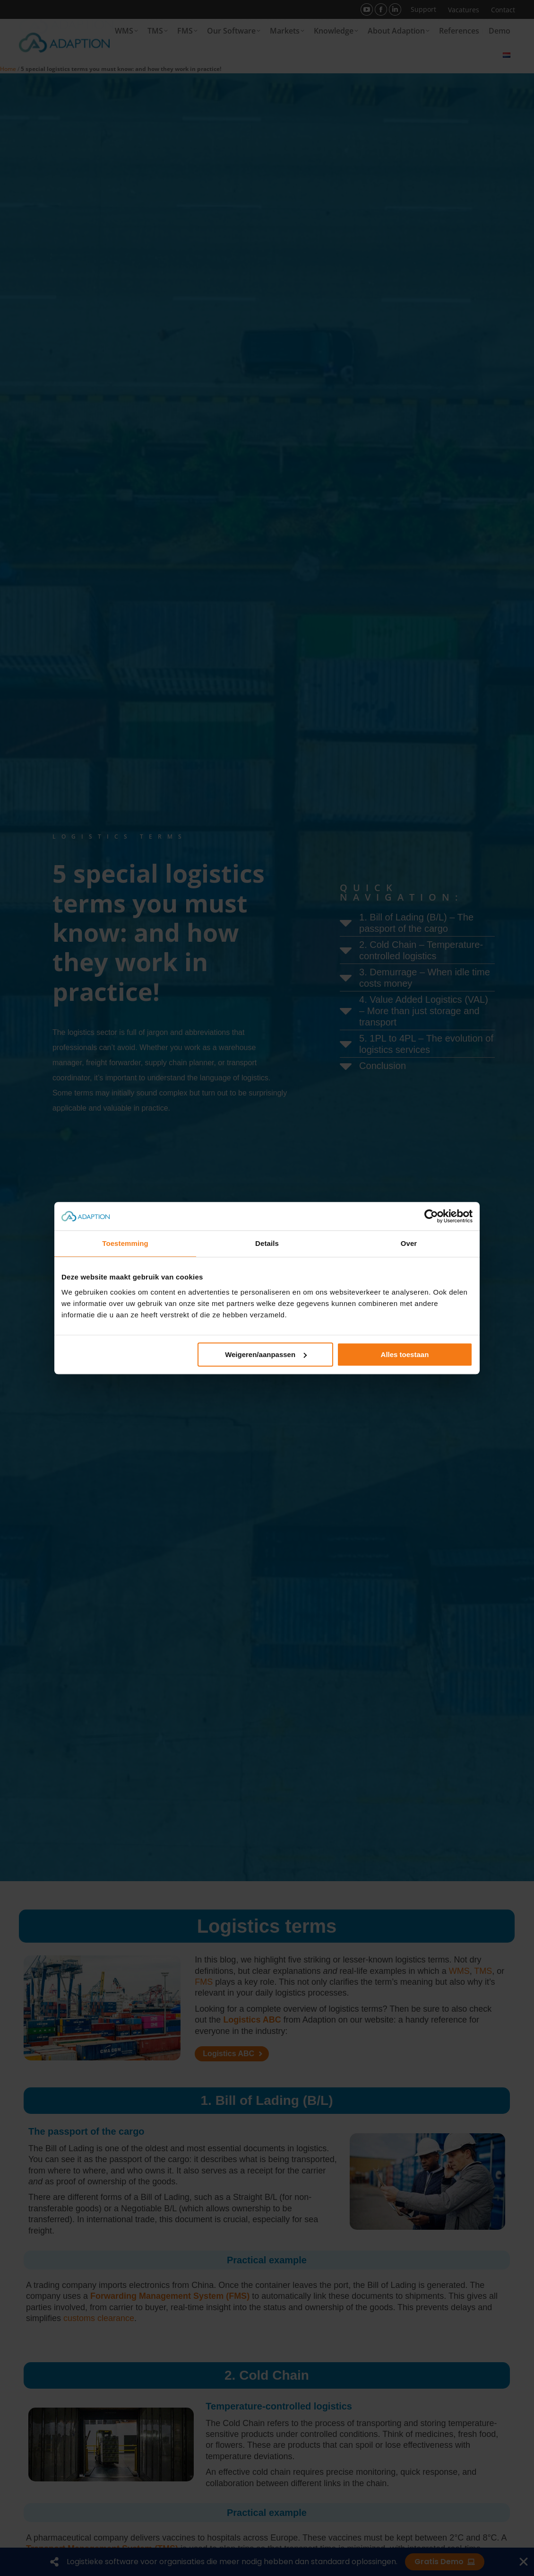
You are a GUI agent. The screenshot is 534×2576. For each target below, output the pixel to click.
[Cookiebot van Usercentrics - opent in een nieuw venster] (431, 1216)
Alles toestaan (405, 1354)
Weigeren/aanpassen (266, 1354)
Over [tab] (409, 1243)
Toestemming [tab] (125, 1243)
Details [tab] (267, 1243)
